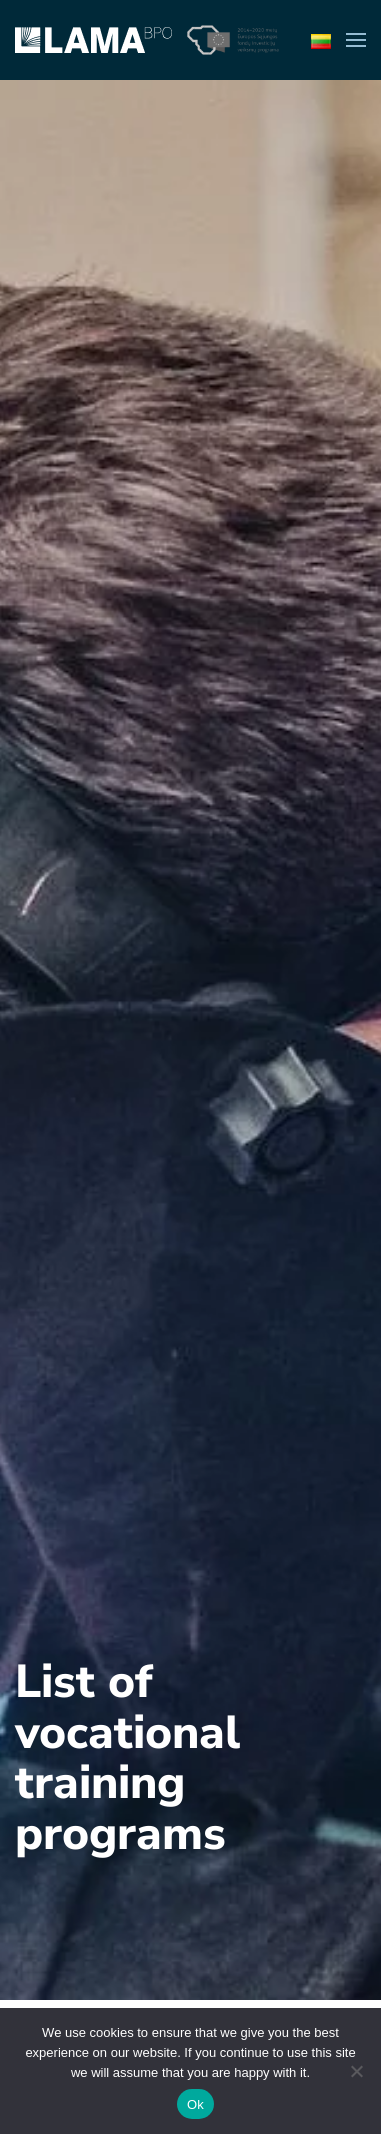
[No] (356, 2071)
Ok (195, 2104)
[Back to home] (93, 40)
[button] (356, 40)
